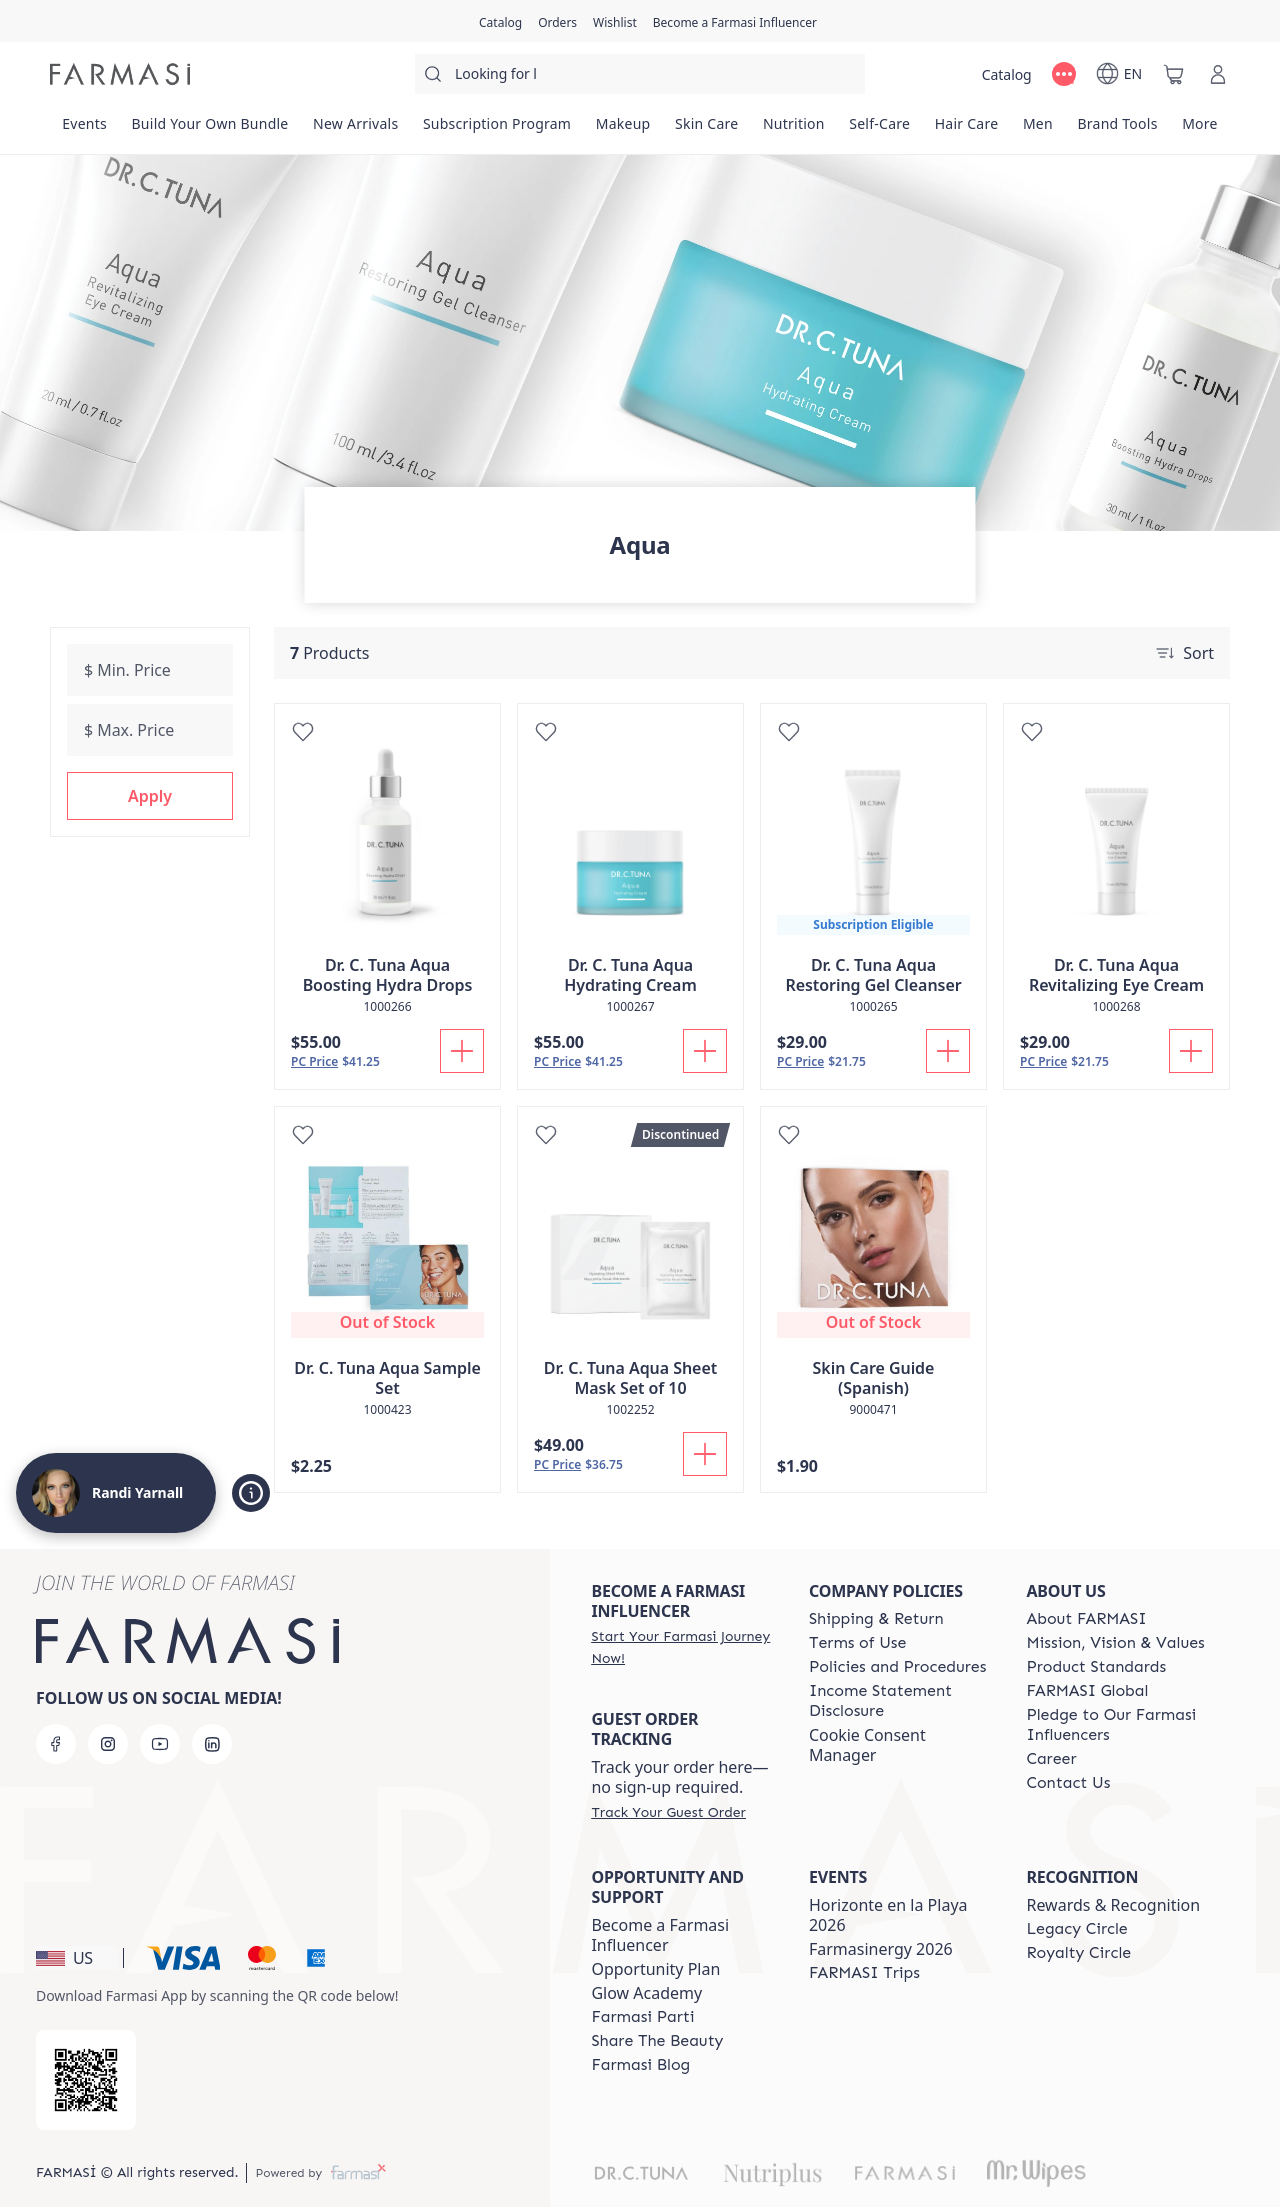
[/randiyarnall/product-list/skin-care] (707, 130)
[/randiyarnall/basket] (1174, 74)
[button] (150, 796)
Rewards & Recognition (1113, 1905)
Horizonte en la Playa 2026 (888, 1915)
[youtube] (160, 1744)
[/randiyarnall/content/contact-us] (1068, 1783)
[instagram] (108, 1744)
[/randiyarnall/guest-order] (668, 1812)
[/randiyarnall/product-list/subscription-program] (497, 130)
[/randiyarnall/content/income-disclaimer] (900, 1701)
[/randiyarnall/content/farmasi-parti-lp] (642, 2017)
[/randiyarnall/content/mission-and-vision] (1115, 1643)
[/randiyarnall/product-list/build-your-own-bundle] (210, 130)
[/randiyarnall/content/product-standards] (1096, 1667)
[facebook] (56, 1744)
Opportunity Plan (655, 1969)
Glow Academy (646, 1993)
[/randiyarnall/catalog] (500, 21)
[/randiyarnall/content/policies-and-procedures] (897, 1667)
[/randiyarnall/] (120, 74)
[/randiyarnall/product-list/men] (1038, 130)
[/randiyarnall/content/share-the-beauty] (657, 2041)
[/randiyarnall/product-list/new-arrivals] (356, 130)
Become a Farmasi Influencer (660, 1935)
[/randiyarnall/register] (557, 21)
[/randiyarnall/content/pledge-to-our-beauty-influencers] (1117, 1725)
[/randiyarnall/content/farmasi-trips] (864, 1973)
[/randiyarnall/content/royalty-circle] (1078, 1953)
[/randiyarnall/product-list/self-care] (879, 130)
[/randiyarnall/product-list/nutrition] (794, 130)
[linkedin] (212, 1744)
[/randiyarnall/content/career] (1051, 1759)
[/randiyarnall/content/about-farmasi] (1086, 1619)
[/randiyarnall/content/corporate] (1087, 1691)
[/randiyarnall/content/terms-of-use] (857, 1643)
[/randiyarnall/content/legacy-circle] (1076, 1929)
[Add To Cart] (462, 1051)
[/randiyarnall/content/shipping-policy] (876, 1619)
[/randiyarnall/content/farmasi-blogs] (640, 2065)
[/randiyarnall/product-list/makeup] (622, 130)
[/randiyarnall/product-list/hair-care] (966, 130)
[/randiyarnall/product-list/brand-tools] (1117, 130)
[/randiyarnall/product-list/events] (84, 130)
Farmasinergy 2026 (881, 1949)
